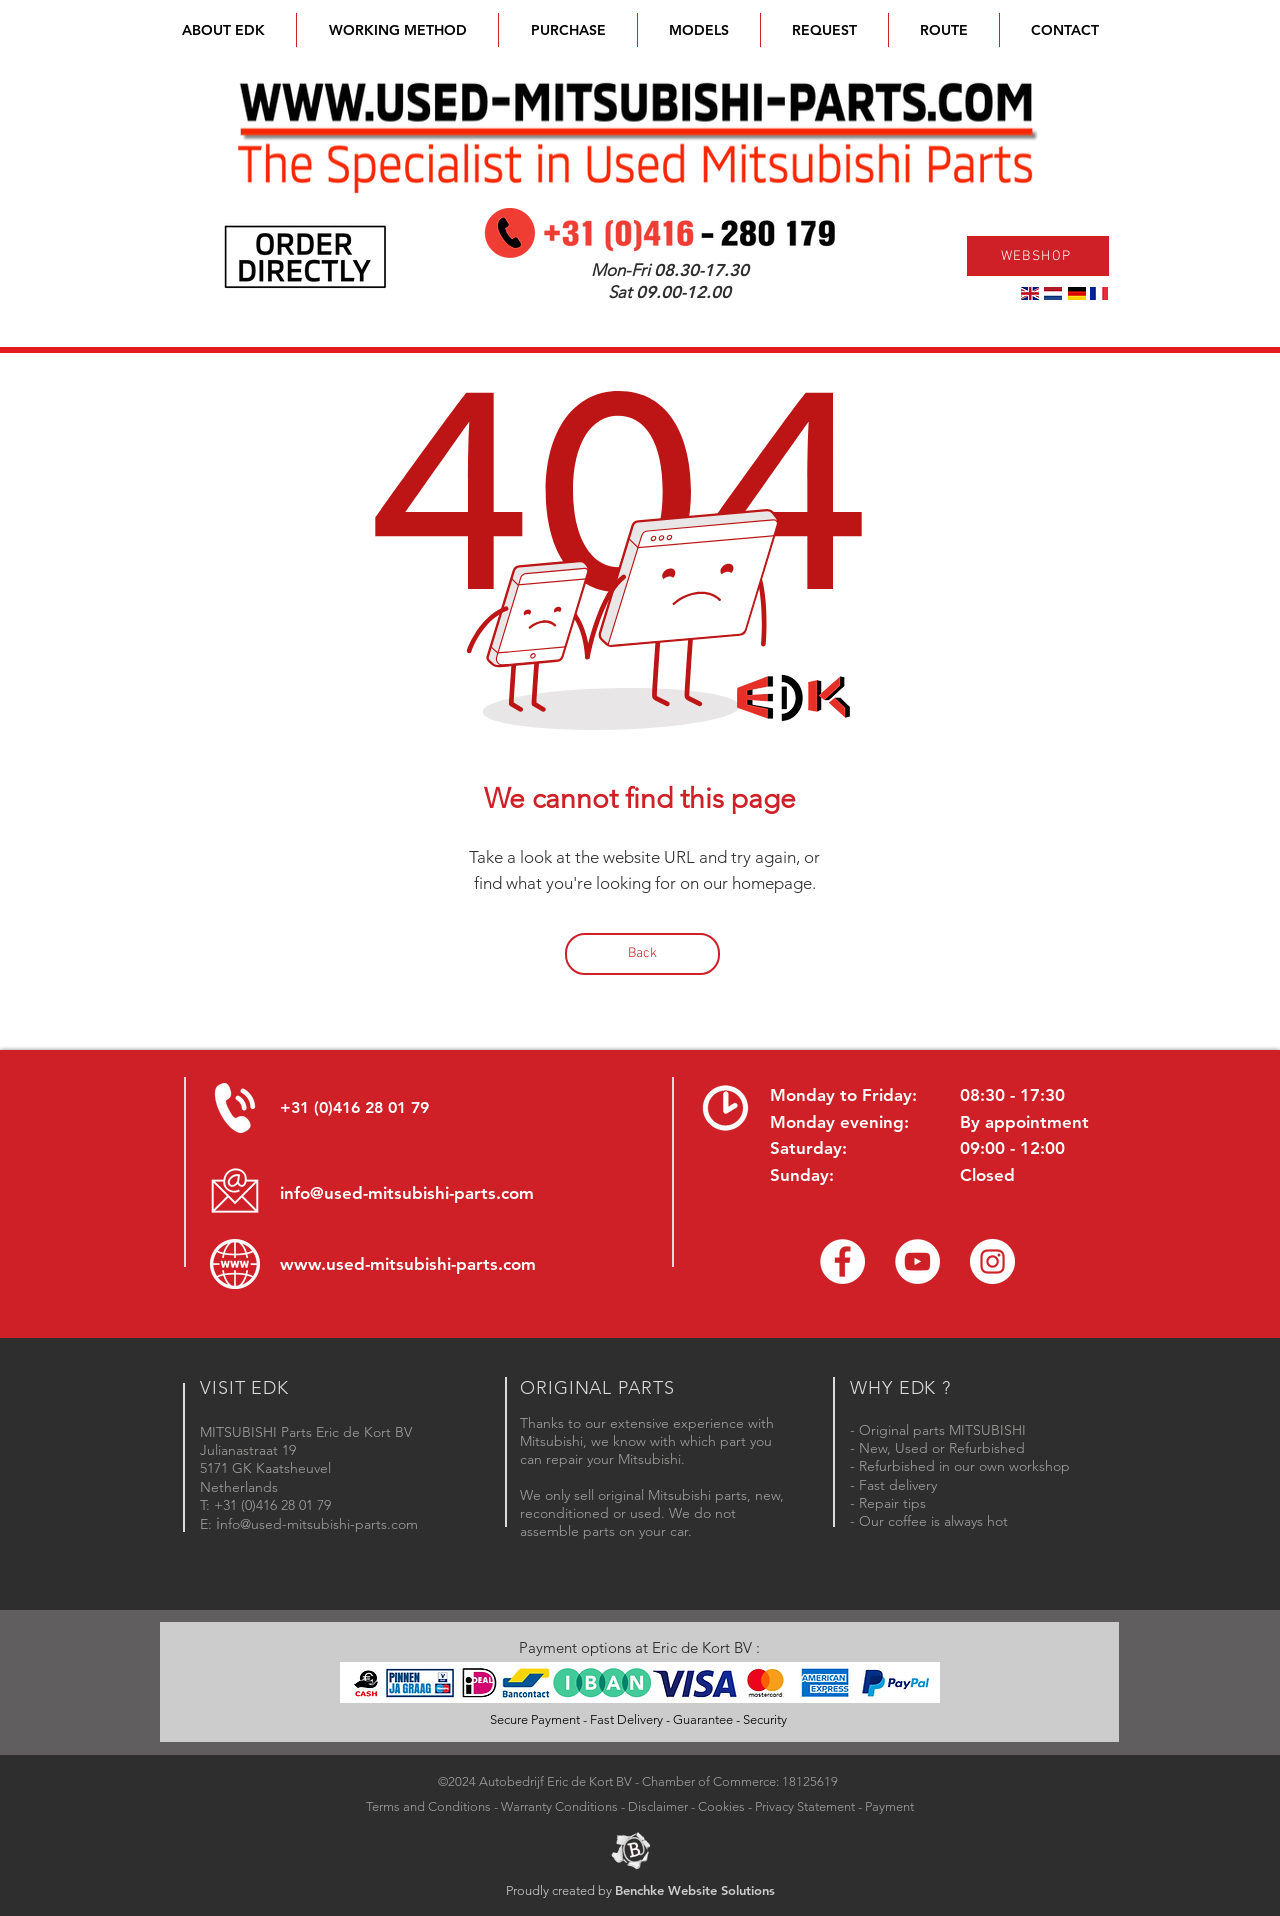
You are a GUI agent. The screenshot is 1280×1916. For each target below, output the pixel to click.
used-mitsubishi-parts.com (431, 1264)
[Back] (642, 954)
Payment (889, 1806)
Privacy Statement (805, 1806)
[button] (699, 30)
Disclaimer (658, 1806)
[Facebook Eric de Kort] (842, 1261)
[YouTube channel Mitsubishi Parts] (917, 1261)
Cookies (721, 1806)
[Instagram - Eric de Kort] (992, 1261)
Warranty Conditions (559, 1806)
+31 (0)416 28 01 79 (354, 1107)
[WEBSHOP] (1038, 256)
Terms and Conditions (428, 1806)
